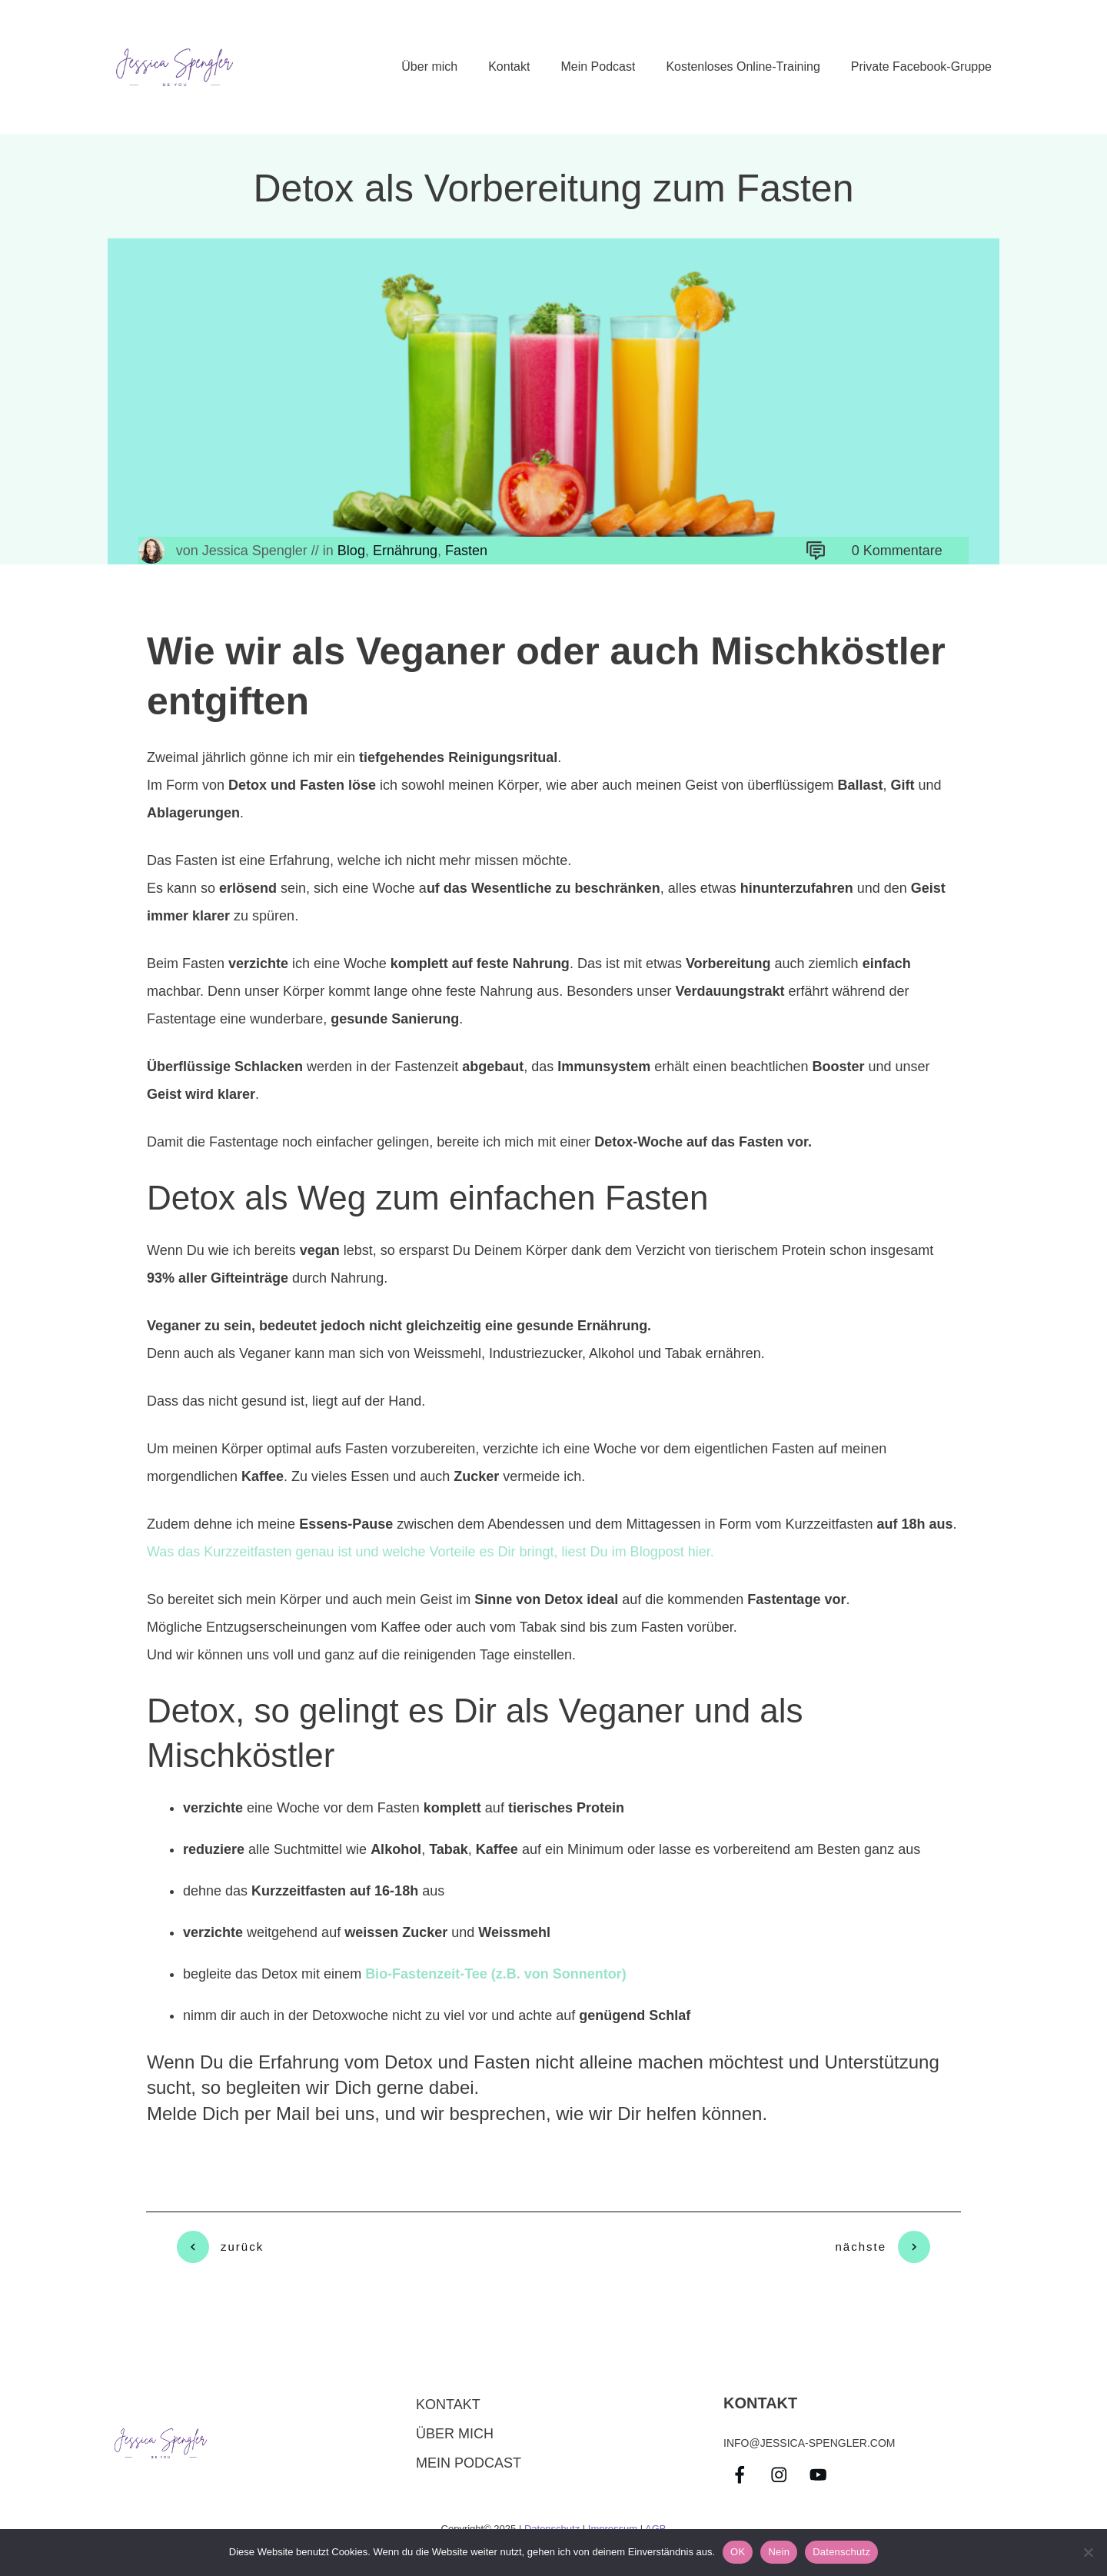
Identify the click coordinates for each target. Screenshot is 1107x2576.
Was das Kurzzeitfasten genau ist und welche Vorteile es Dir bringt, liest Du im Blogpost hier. (430, 1551)
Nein (779, 2552)
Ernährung (405, 550)
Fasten (466, 550)
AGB (655, 2522)
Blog (351, 550)
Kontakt (448, 2397)
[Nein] (1087, 2552)
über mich (455, 2427)
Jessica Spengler (255, 550)
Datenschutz (552, 2522)
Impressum (612, 2522)
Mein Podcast (468, 2456)
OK (737, 2552)
